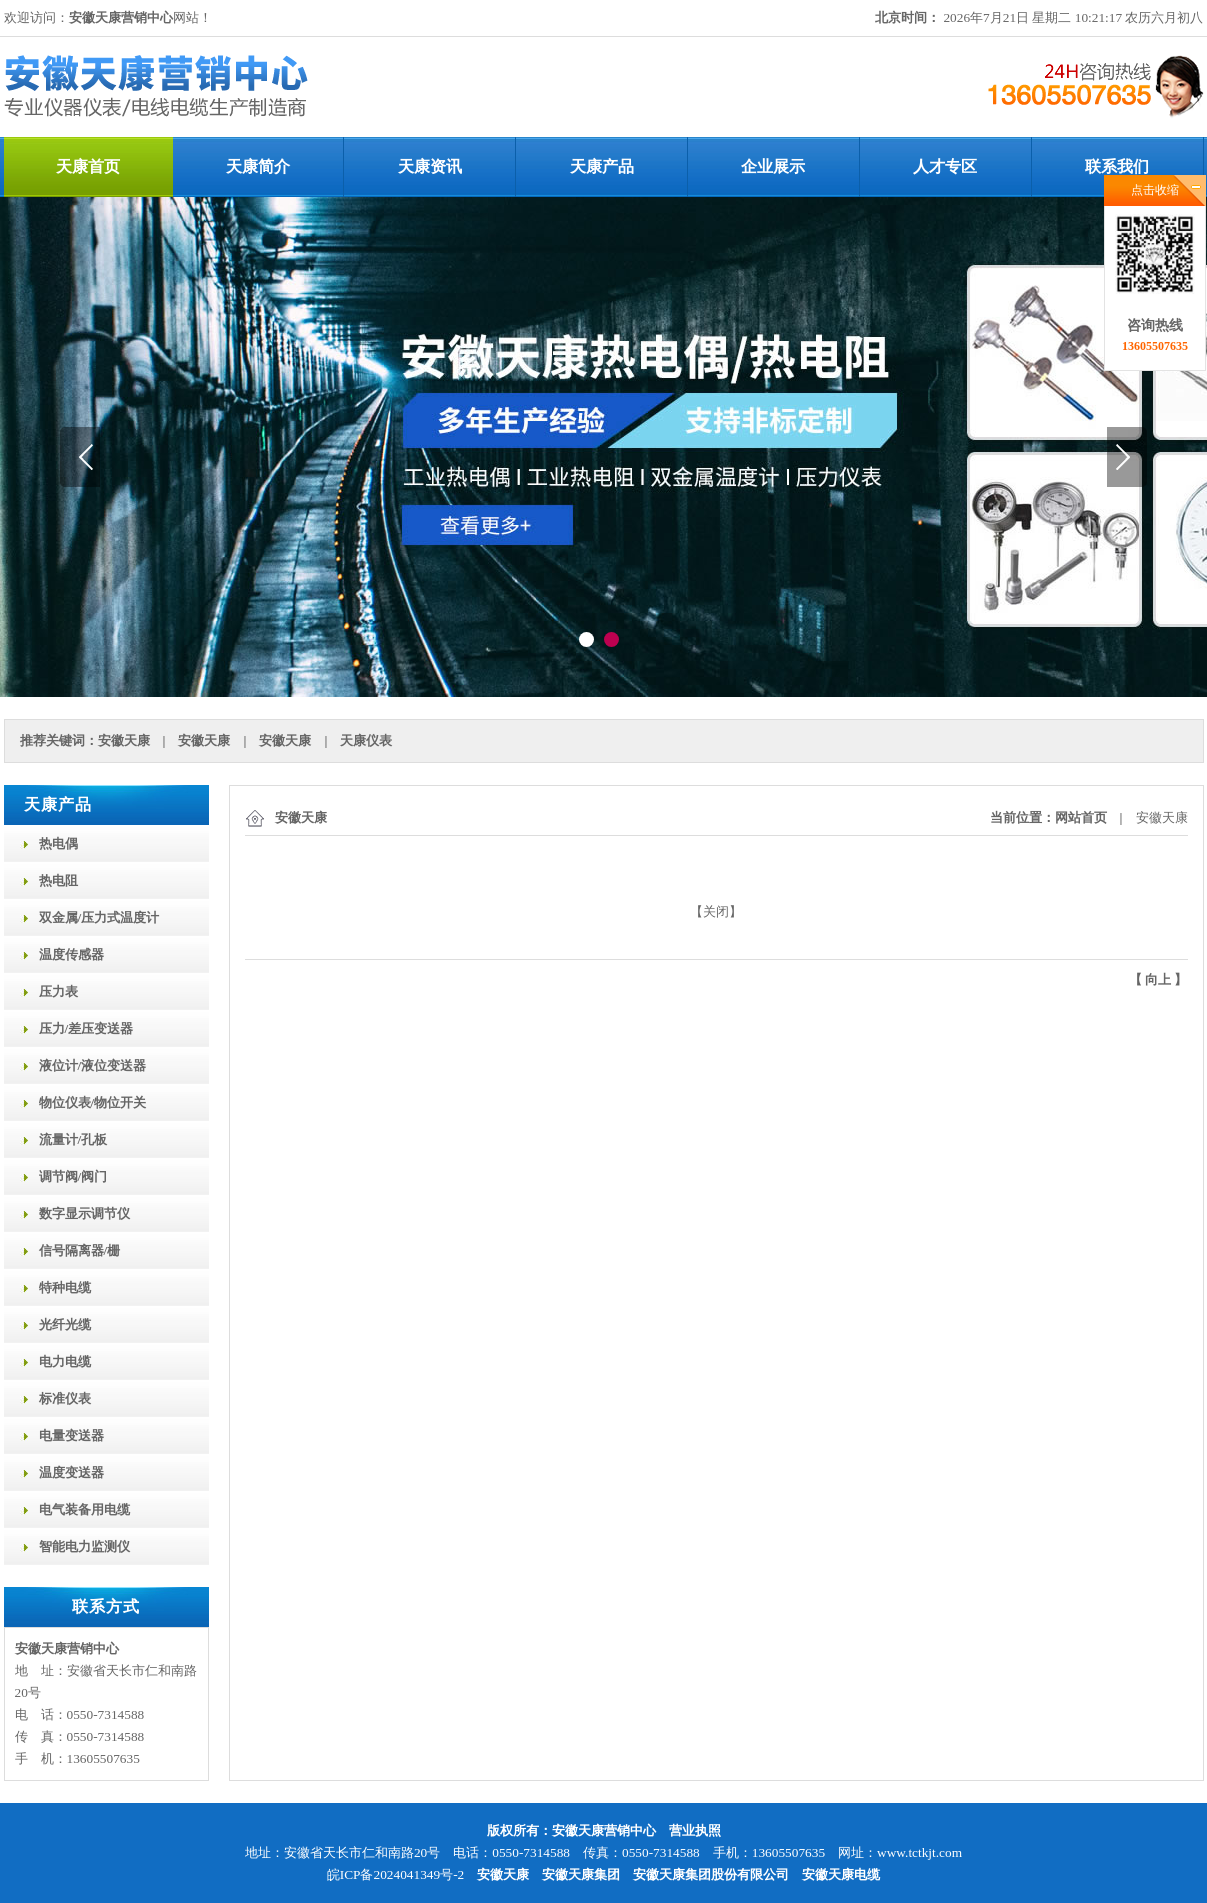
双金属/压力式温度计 (99, 917)
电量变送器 (71, 1435)
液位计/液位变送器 (93, 1065)
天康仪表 (366, 740)
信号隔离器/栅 (80, 1250)
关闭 (716, 911)
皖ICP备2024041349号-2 (395, 1874)
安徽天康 (124, 740)
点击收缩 (1155, 190)
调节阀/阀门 (73, 1176)
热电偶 (58, 843)
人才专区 (945, 166)
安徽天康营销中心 (121, 17)
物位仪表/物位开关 (93, 1102)
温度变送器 (71, 1472)
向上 (1158, 979)
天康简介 (258, 166)
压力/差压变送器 (86, 1028)
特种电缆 (65, 1287)
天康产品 (602, 166)
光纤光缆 (65, 1324)
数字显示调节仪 (84, 1213)
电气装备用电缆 (84, 1509)
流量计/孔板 (73, 1139)
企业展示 (773, 166)
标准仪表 (65, 1398)
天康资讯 (430, 166)
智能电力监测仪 (84, 1546)
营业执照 (695, 1830)
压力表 (58, 991)
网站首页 (1081, 817)
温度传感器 (71, 954)
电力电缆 (65, 1361)
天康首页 (88, 166)
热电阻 (58, 880)
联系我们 (1117, 166)
